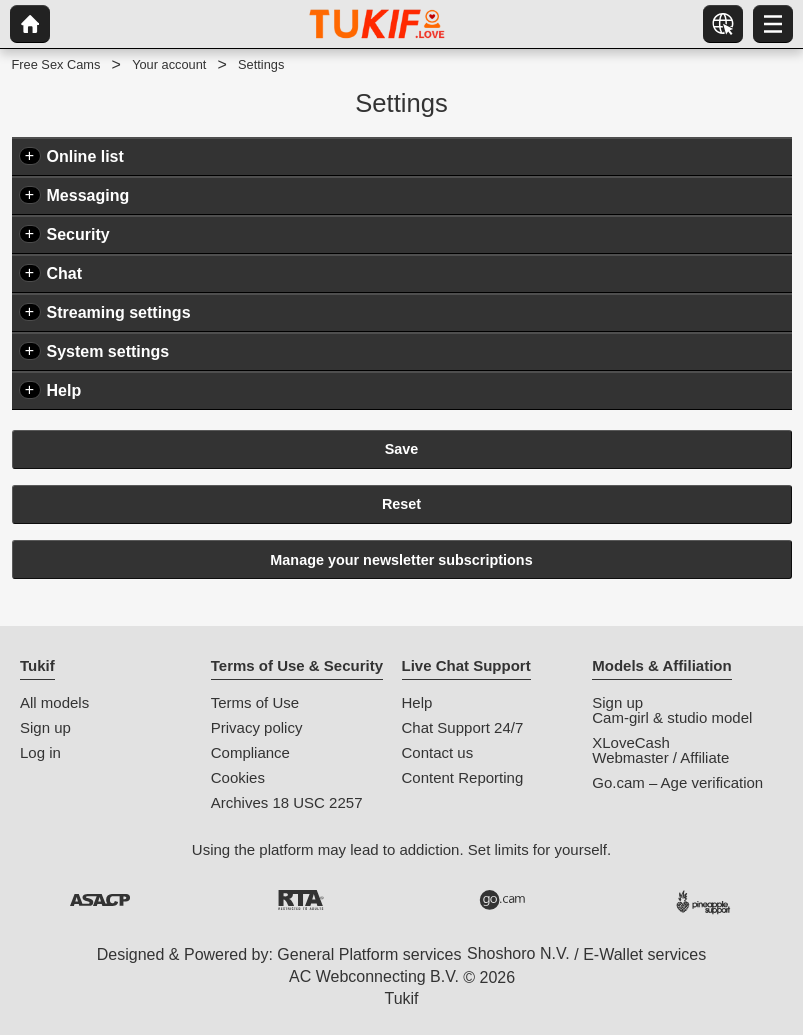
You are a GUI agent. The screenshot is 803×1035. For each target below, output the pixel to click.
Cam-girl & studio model (672, 717)
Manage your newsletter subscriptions (401, 560)
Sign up (45, 727)
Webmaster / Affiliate (660, 757)
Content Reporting (463, 777)
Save (402, 449)
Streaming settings (119, 312)
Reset (401, 504)
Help (64, 390)
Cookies (238, 777)
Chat (65, 273)
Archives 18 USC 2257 (287, 802)
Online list (85, 156)
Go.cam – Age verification (677, 782)
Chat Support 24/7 (463, 727)
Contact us (438, 752)
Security (78, 234)
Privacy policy (257, 727)
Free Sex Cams (56, 64)
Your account (169, 64)
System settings (108, 351)
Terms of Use (255, 702)
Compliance (250, 752)
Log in (40, 752)
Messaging (88, 195)
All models (54, 702)
